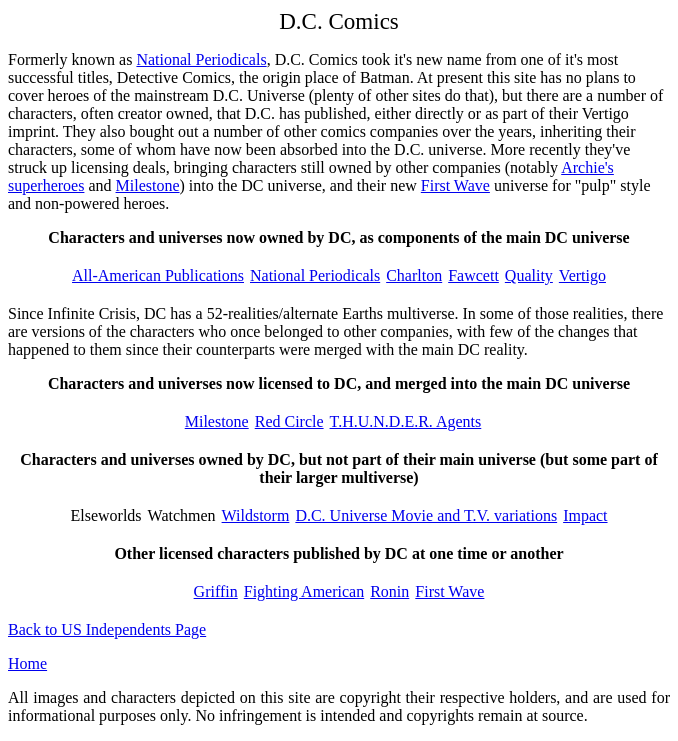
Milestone (148, 185)
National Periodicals (201, 59)
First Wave (455, 185)
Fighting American (304, 591)
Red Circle (289, 421)
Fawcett (473, 275)
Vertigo (582, 275)
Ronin (389, 591)
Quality (529, 275)
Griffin (216, 591)
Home (27, 663)
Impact (585, 515)
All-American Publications (158, 275)
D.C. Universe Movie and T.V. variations (426, 515)
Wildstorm (256, 515)
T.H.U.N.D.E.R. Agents (406, 421)
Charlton (414, 275)
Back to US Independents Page (107, 629)
